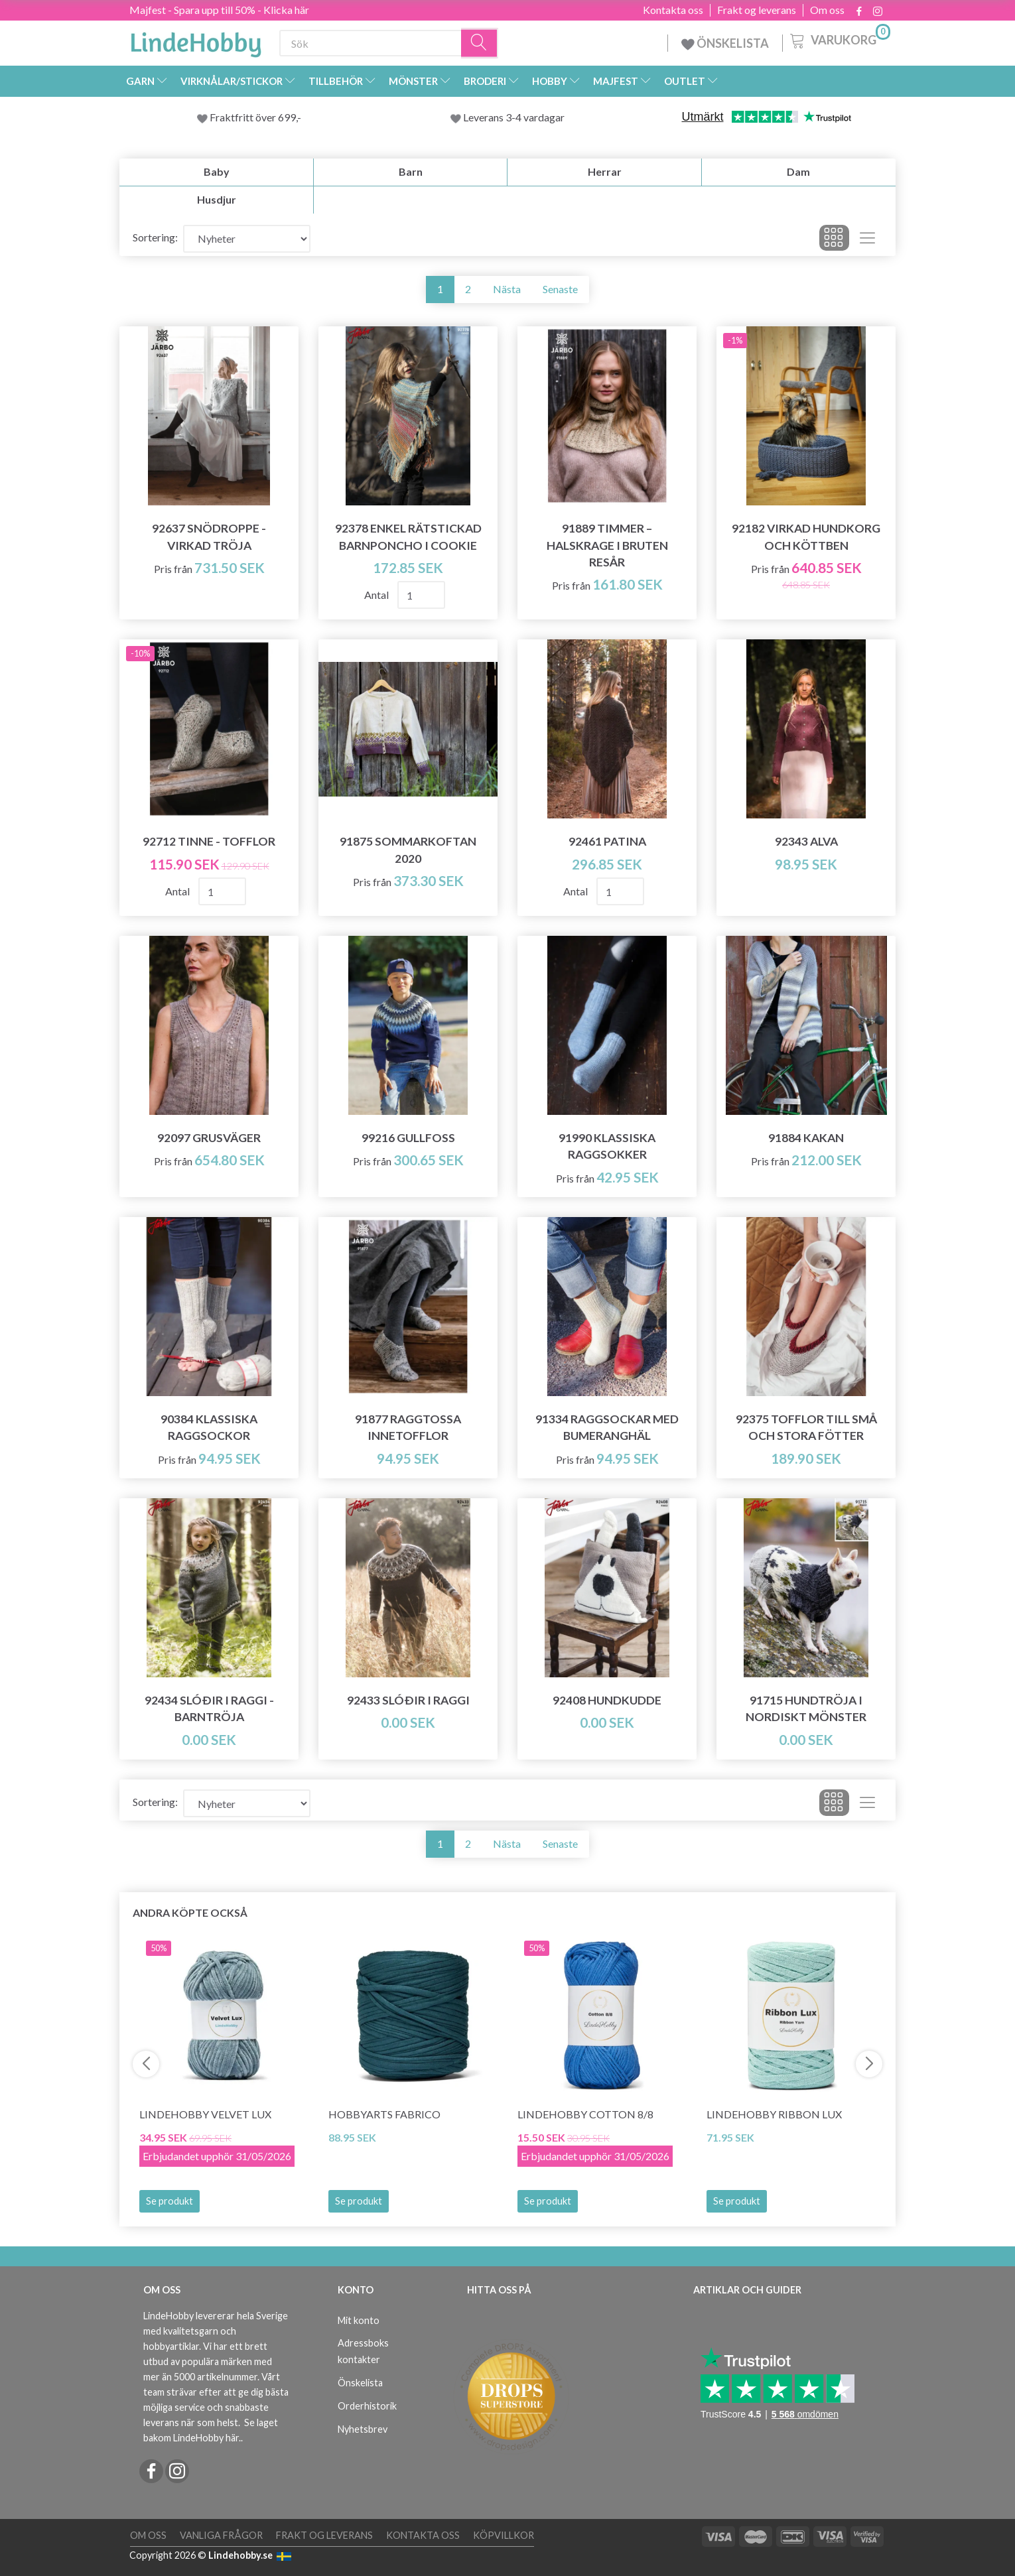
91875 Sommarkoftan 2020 (408, 849)
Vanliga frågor (221, 2535)
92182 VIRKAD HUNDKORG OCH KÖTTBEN (806, 536)
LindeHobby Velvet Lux (205, 2114)
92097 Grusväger (209, 1138)
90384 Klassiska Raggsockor (209, 1427)
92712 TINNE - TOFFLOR (209, 841)
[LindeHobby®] (195, 40)
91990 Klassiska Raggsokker (607, 1146)
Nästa (507, 289)
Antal (377, 594)
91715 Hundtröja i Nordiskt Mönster (806, 1708)
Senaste (560, 289)
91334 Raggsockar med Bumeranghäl (607, 1427)
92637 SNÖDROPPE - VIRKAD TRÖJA (209, 536)
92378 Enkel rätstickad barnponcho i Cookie (408, 536)
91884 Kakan (806, 1138)
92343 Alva (806, 841)
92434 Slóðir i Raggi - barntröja (209, 1708)
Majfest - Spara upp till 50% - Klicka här (219, 9)
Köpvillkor (503, 2535)
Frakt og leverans (756, 10)
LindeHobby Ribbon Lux (774, 2114)
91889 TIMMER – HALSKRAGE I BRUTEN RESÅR (607, 544)
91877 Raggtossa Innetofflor (408, 1427)
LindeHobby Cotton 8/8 (585, 2114)
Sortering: (155, 237)
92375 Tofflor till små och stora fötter (806, 1427)
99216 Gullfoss (408, 1138)
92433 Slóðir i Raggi (408, 1700)
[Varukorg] (839, 39)
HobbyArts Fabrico (384, 2114)
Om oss (827, 10)
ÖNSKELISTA (725, 43)
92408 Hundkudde (607, 1700)
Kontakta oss (673, 10)
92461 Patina (607, 841)
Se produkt (169, 2201)
